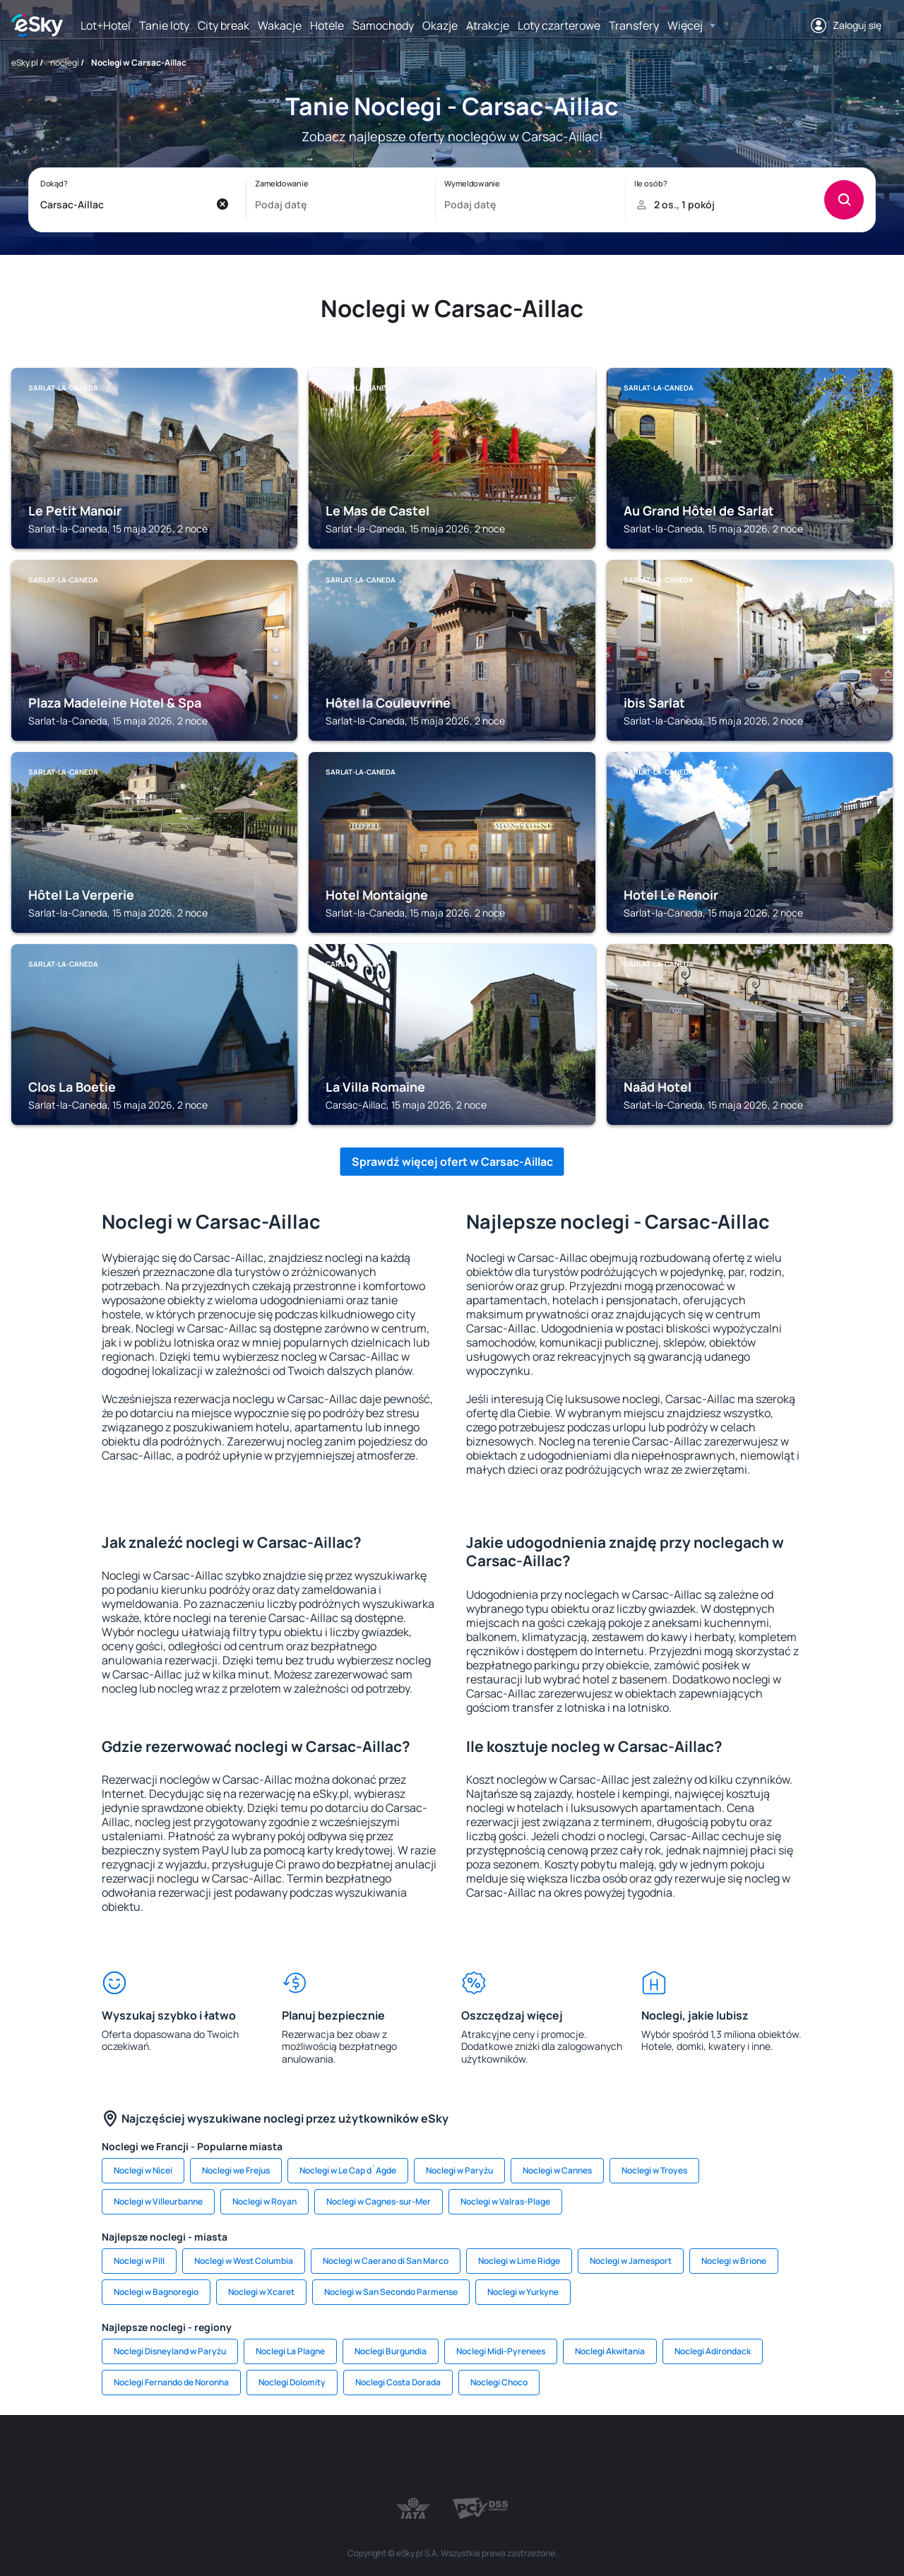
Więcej (685, 25)
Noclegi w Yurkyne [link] (523, 2292)
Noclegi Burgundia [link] (391, 2351)
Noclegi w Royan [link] (264, 2201)
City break (223, 25)
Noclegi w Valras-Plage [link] (505, 2201)
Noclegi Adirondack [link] (712, 2351)
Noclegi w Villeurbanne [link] (158, 2201)
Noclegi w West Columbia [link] (243, 2261)
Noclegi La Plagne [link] (290, 2351)
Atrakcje (487, 25)
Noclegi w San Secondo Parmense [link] (391, 2292)
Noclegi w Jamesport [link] (631, 2261)
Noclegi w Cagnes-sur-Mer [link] (378, 2201)
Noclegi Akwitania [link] (610, 2351)
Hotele (327, 25)
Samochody (383, 25)
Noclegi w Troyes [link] (654, 2170)
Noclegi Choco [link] (499, 2382)
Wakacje (280, 25)
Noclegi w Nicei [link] (143, 2170)
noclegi (64, 62)
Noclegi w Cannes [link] (557, 2170)
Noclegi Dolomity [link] (292, 2382)
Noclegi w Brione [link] (733, 2261)
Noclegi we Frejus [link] (236, 2170)
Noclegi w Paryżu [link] (459, 2170)
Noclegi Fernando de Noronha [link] (171, 2382)
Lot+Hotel (106, 25)
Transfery (634, 25)
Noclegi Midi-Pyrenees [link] (500, 2351)
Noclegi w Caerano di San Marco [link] (385, 2261)
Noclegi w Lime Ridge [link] (519, 2261)
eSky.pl (24, 62)
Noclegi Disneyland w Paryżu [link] (170, 2351)
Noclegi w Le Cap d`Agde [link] (347, 2170)
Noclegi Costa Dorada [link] (398, 2382)
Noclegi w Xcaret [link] (261, 2292)
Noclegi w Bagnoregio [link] (156, 2292)
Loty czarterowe (559, 25)
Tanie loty (164, 25)
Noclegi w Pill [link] (139, 2261)
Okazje (440, 25)
